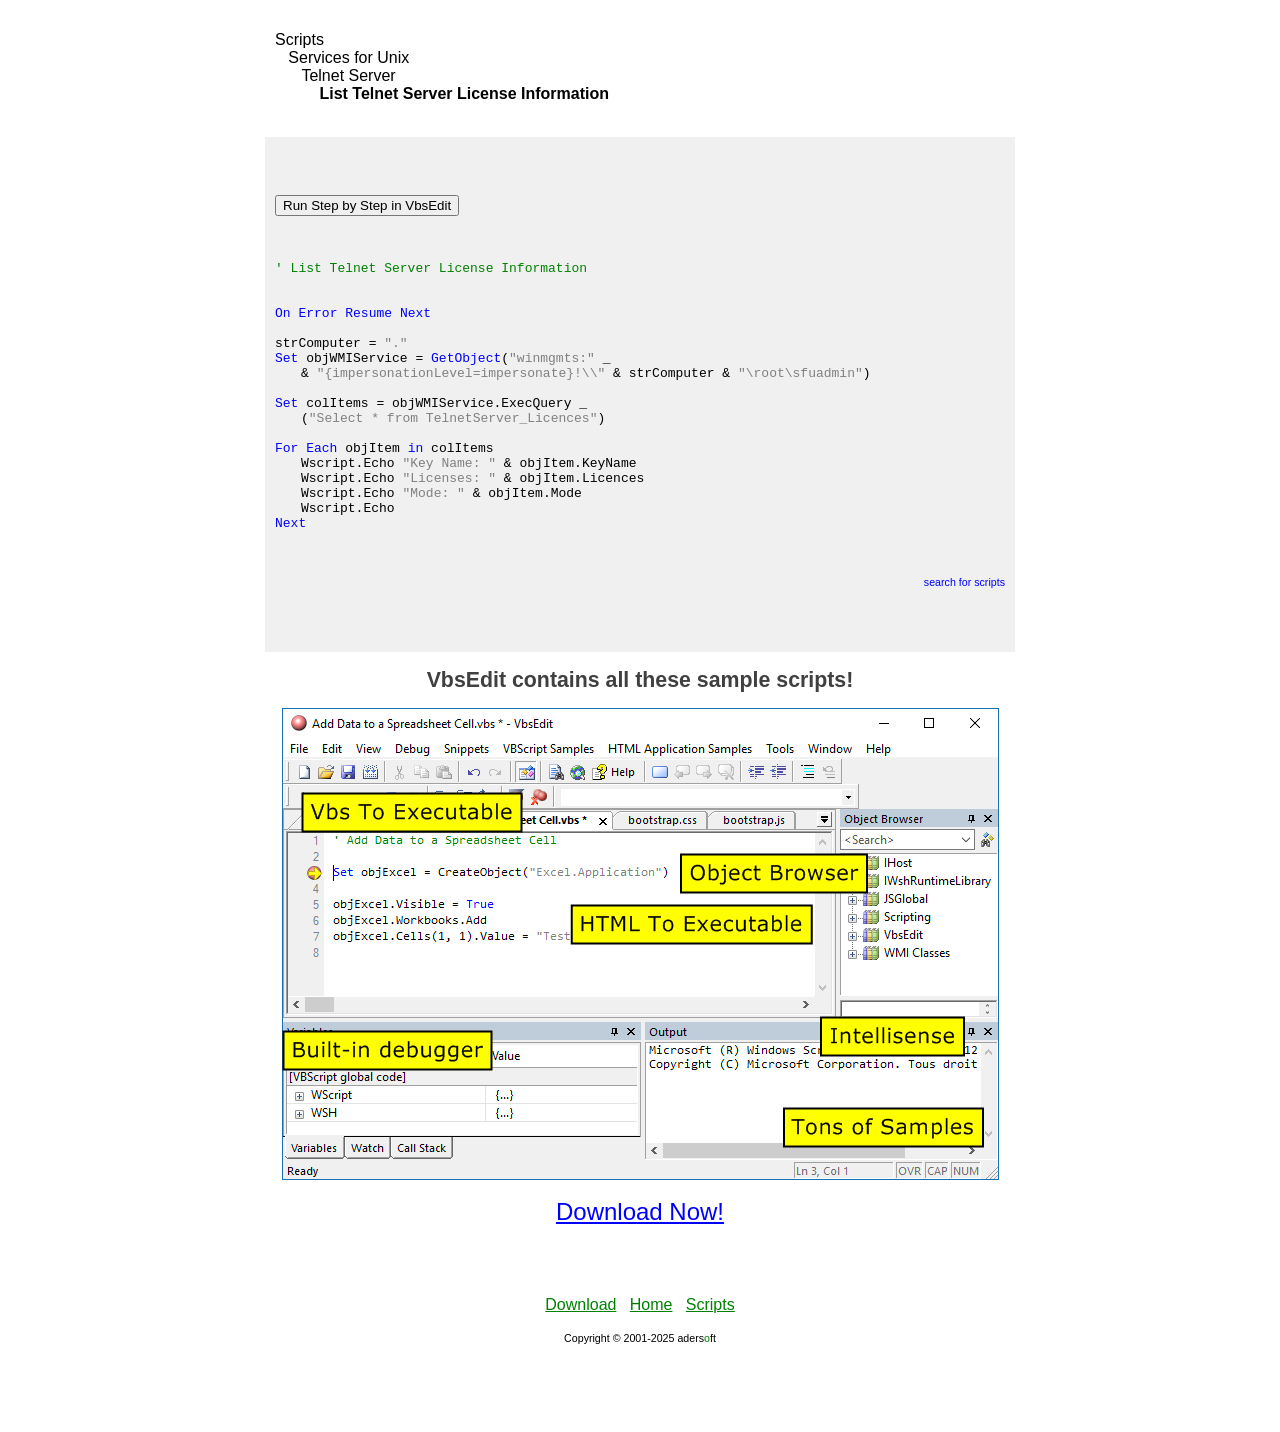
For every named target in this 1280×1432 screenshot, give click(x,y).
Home (651, 1376)
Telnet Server (348, 75)
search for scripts (964, 654)
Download (580, 1376)
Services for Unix (348, 57)
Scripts (299, 39)
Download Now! (640, 1283)
